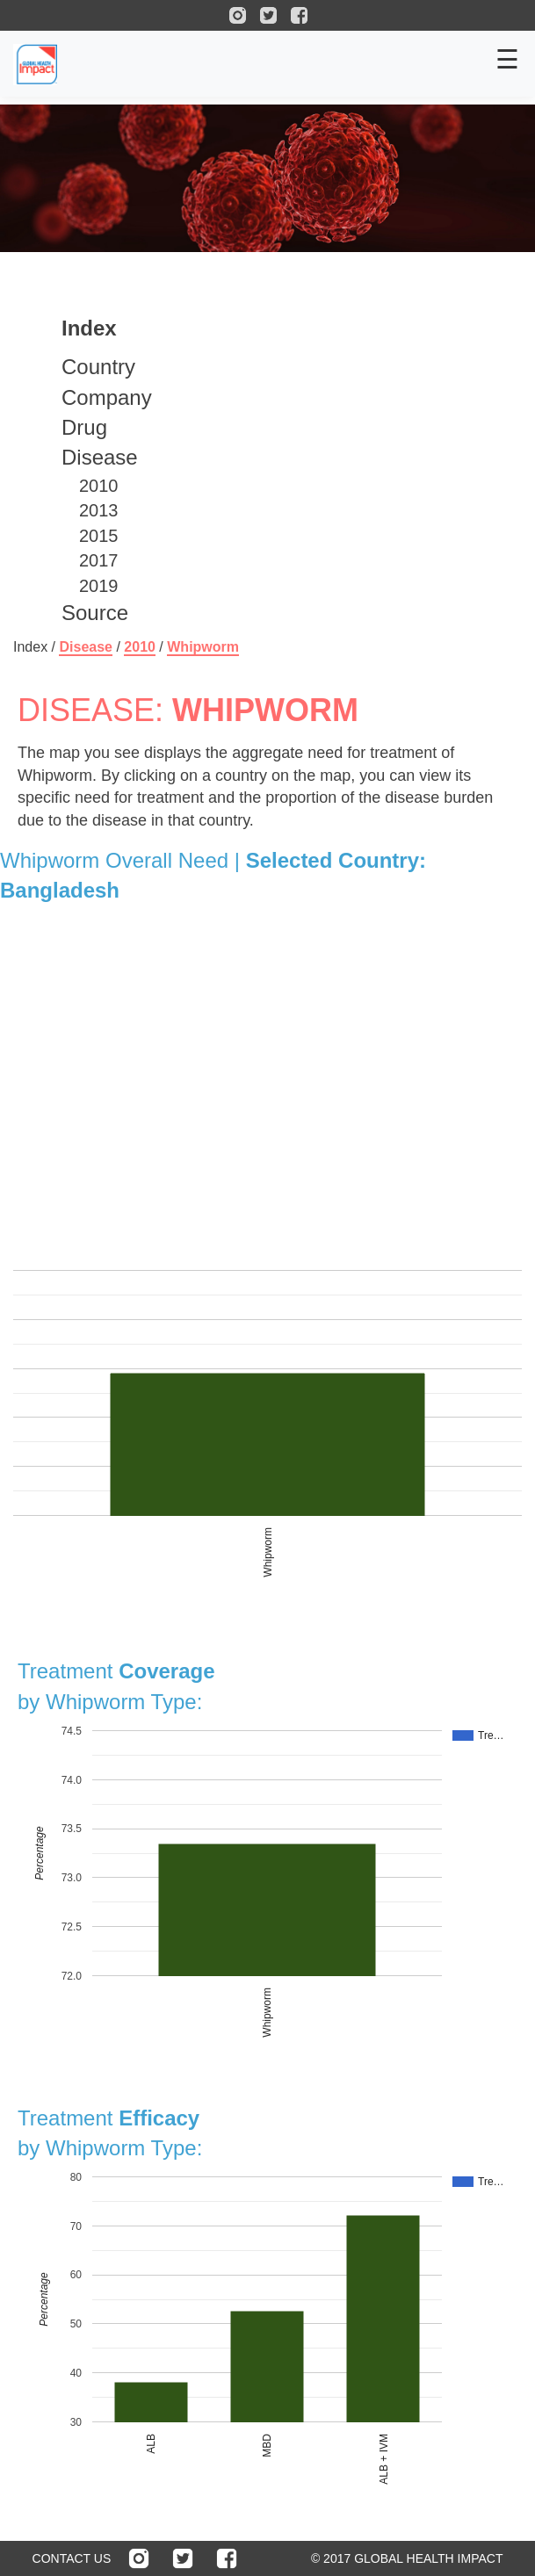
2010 (99, 485)
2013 (99, 510)
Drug (84, 427)
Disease (99, 457)
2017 (99, 560)
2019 (99, 585)
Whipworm (203, 646)
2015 (99, 535)
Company (106, 397)
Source (94, 612)
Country (98, 367)
